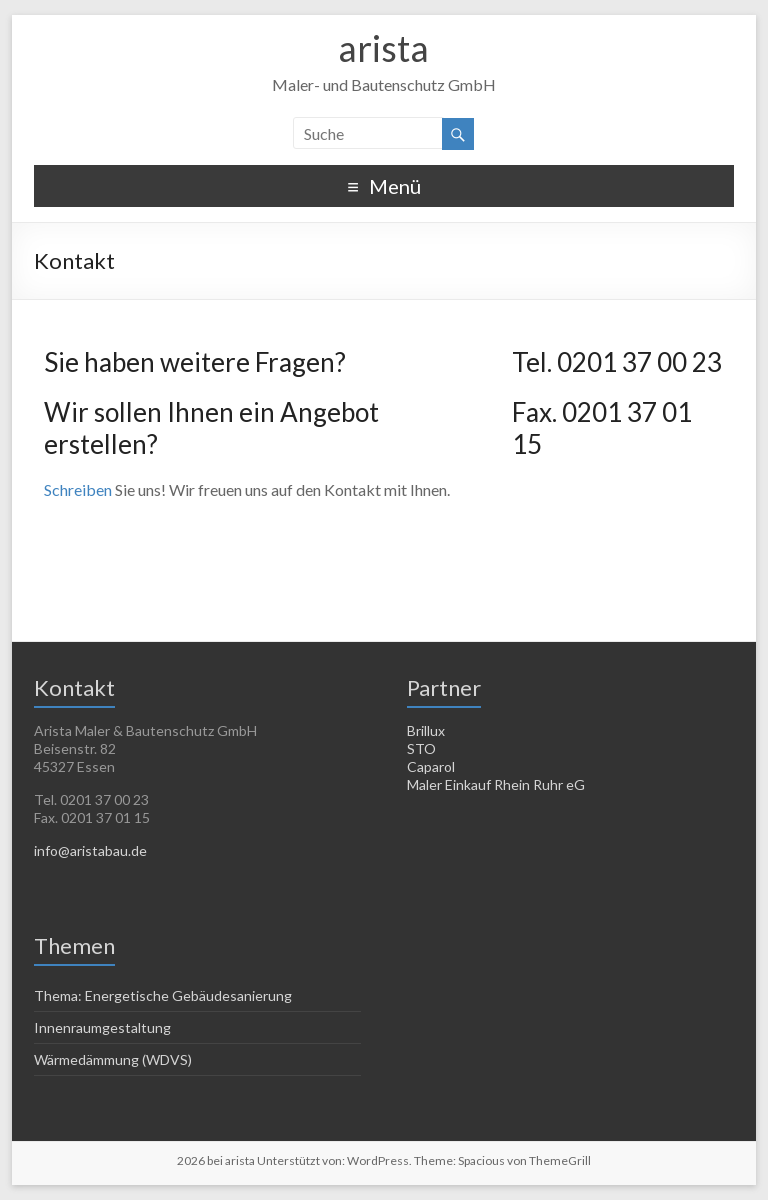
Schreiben (78, 489)
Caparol (431, 766)
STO (421, 748)
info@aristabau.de (90, 850)
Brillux (426, 730)
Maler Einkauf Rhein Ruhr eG (496, 784)
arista (383, 48)
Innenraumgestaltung (102, 1027)
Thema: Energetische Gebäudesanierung (163, 995)
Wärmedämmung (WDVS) (113, 1059)
